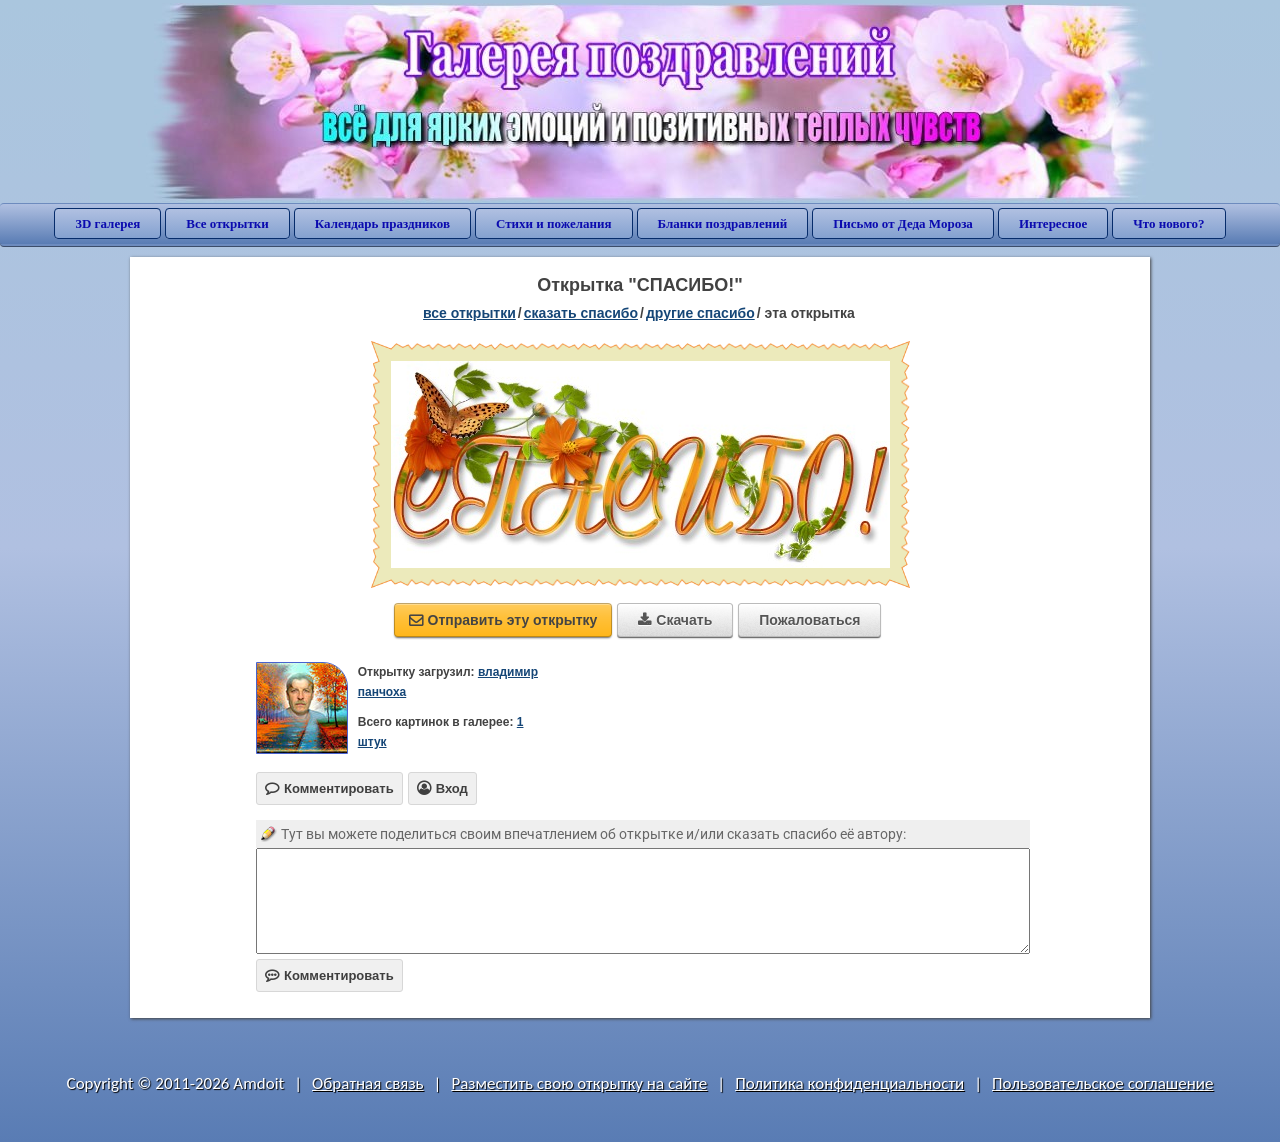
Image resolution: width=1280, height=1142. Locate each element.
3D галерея (107, 223)
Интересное (1053, 223)
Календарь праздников (382, 223)
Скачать (675, 620)
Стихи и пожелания (554, 223)
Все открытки (227, 223)
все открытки (469, 313)
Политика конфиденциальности (849, 1083)
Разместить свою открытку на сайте (579, 1083)
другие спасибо (700, 313)
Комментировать (329, 975)
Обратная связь (368, 1083)
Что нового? (1168, 223)
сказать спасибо (581, 313)
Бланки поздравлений (723, 223)
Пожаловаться (809, 620)
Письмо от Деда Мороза (903, 223)
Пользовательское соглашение (1102, 1083)
